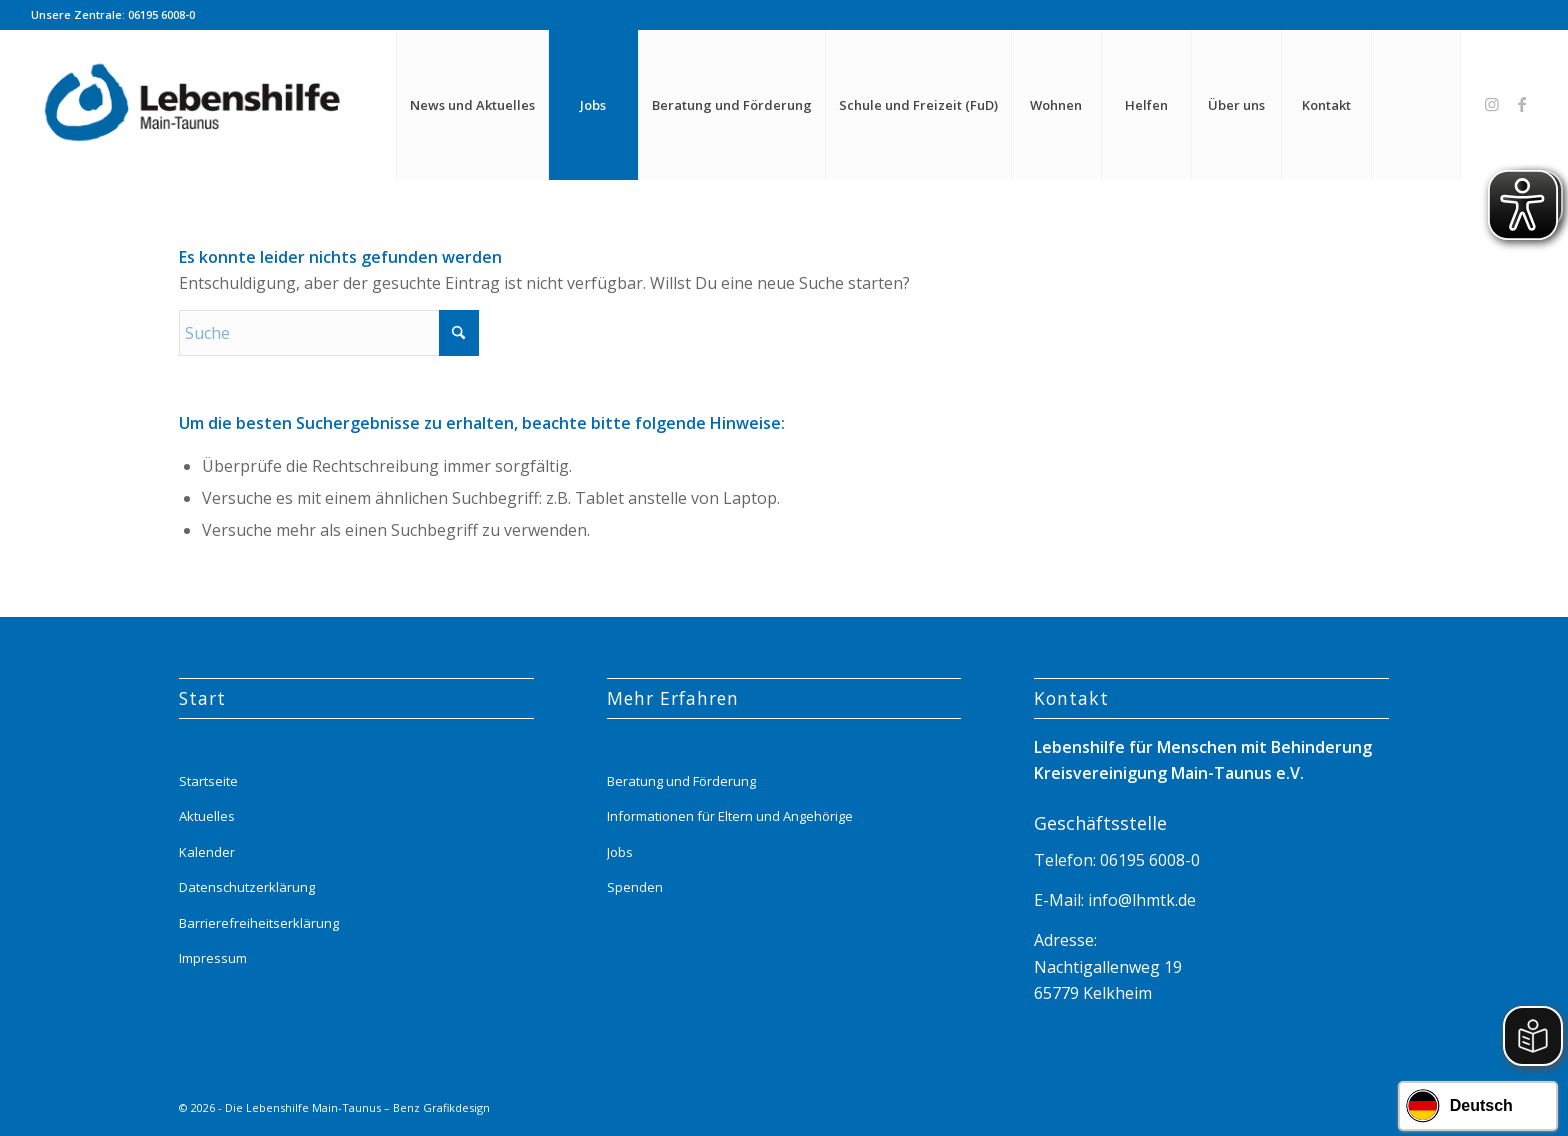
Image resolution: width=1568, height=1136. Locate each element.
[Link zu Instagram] (1492, 104)
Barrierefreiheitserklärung (259, 923)
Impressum (213, 958)
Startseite (208, 781)
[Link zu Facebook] (1522, 104)
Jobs (620, 852)
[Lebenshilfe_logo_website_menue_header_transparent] (194, 105)
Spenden (635, 887)
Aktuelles (207, 816)
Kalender (207, 852)
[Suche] (1416, 105)
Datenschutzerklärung (247, 887)
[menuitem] (472, 105)
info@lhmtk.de (1140, 900)
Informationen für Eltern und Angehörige (730, 816)
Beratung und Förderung (681, 781)
